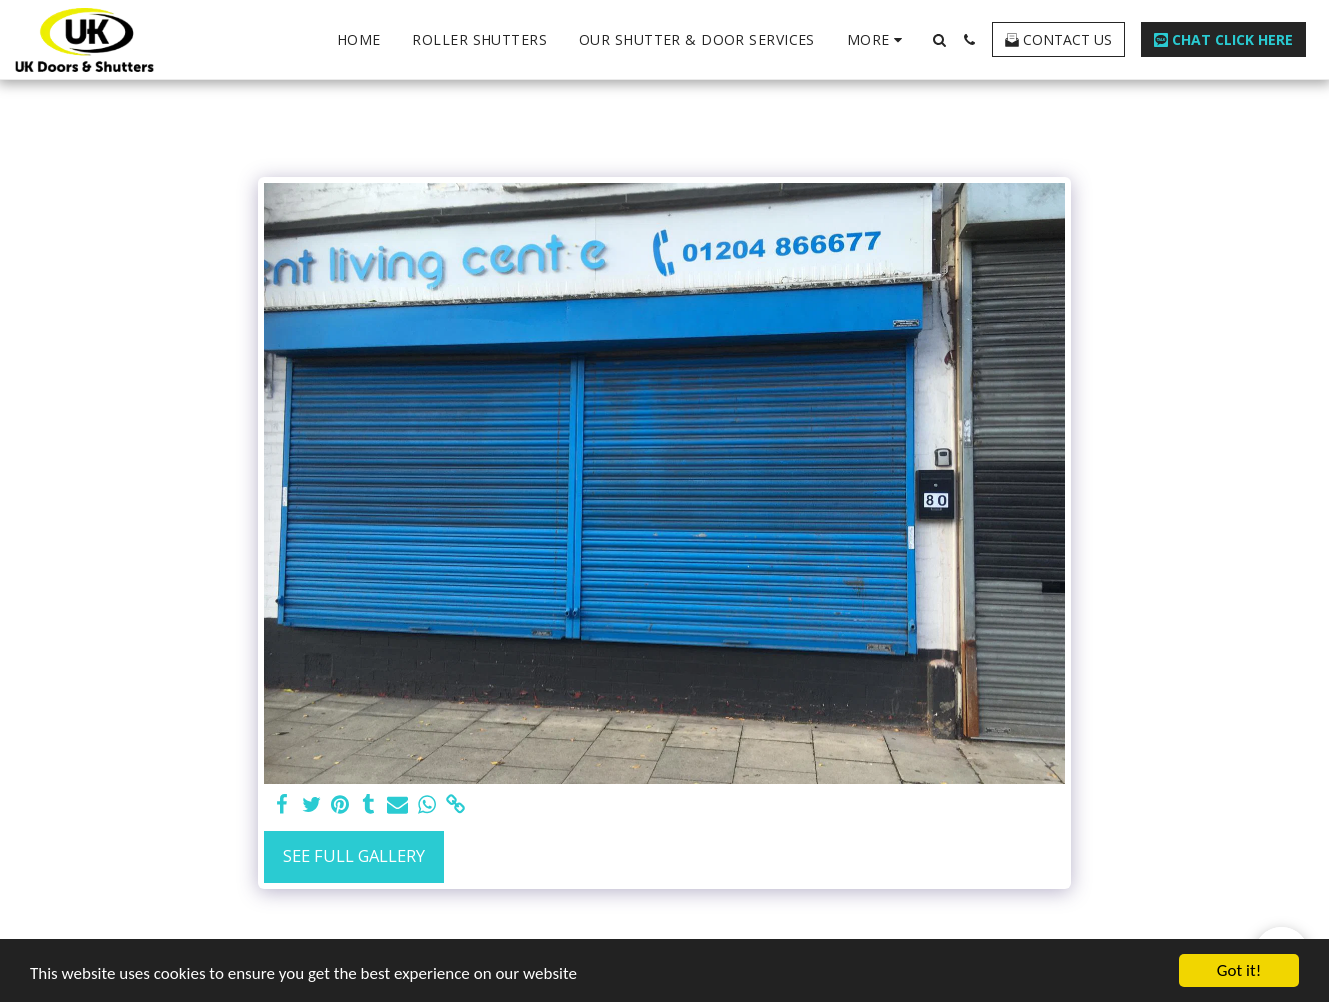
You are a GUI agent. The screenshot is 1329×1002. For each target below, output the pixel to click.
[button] (939, 40)
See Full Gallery (354, 855)
